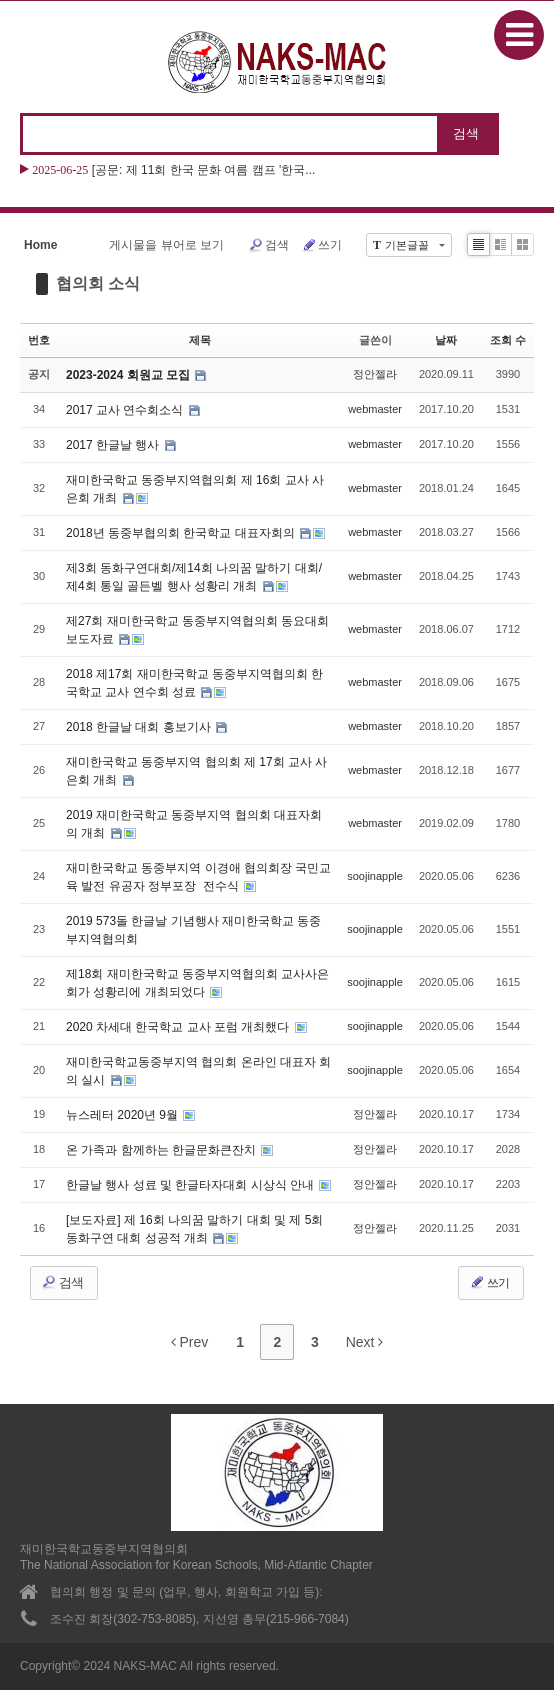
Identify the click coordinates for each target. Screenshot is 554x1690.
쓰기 (321, 245)
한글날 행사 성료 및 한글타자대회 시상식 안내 (191, 1185)
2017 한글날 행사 (114, 445)
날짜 (446, 340)
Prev (190, 1342)
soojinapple (375, 876)
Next (365, 1342)
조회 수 (508, 340)
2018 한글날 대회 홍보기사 (140, 727)
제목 (200, 340)
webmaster (375, 409)
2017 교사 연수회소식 (126, 410)
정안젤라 (375, 374)
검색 (268, 245)
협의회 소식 (98, 283)
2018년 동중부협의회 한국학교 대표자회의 (182, 533)
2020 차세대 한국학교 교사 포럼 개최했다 (179, 1027)
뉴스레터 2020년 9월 (123, 1115)
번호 (39, 340)
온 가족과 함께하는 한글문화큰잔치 (162, 1150)
